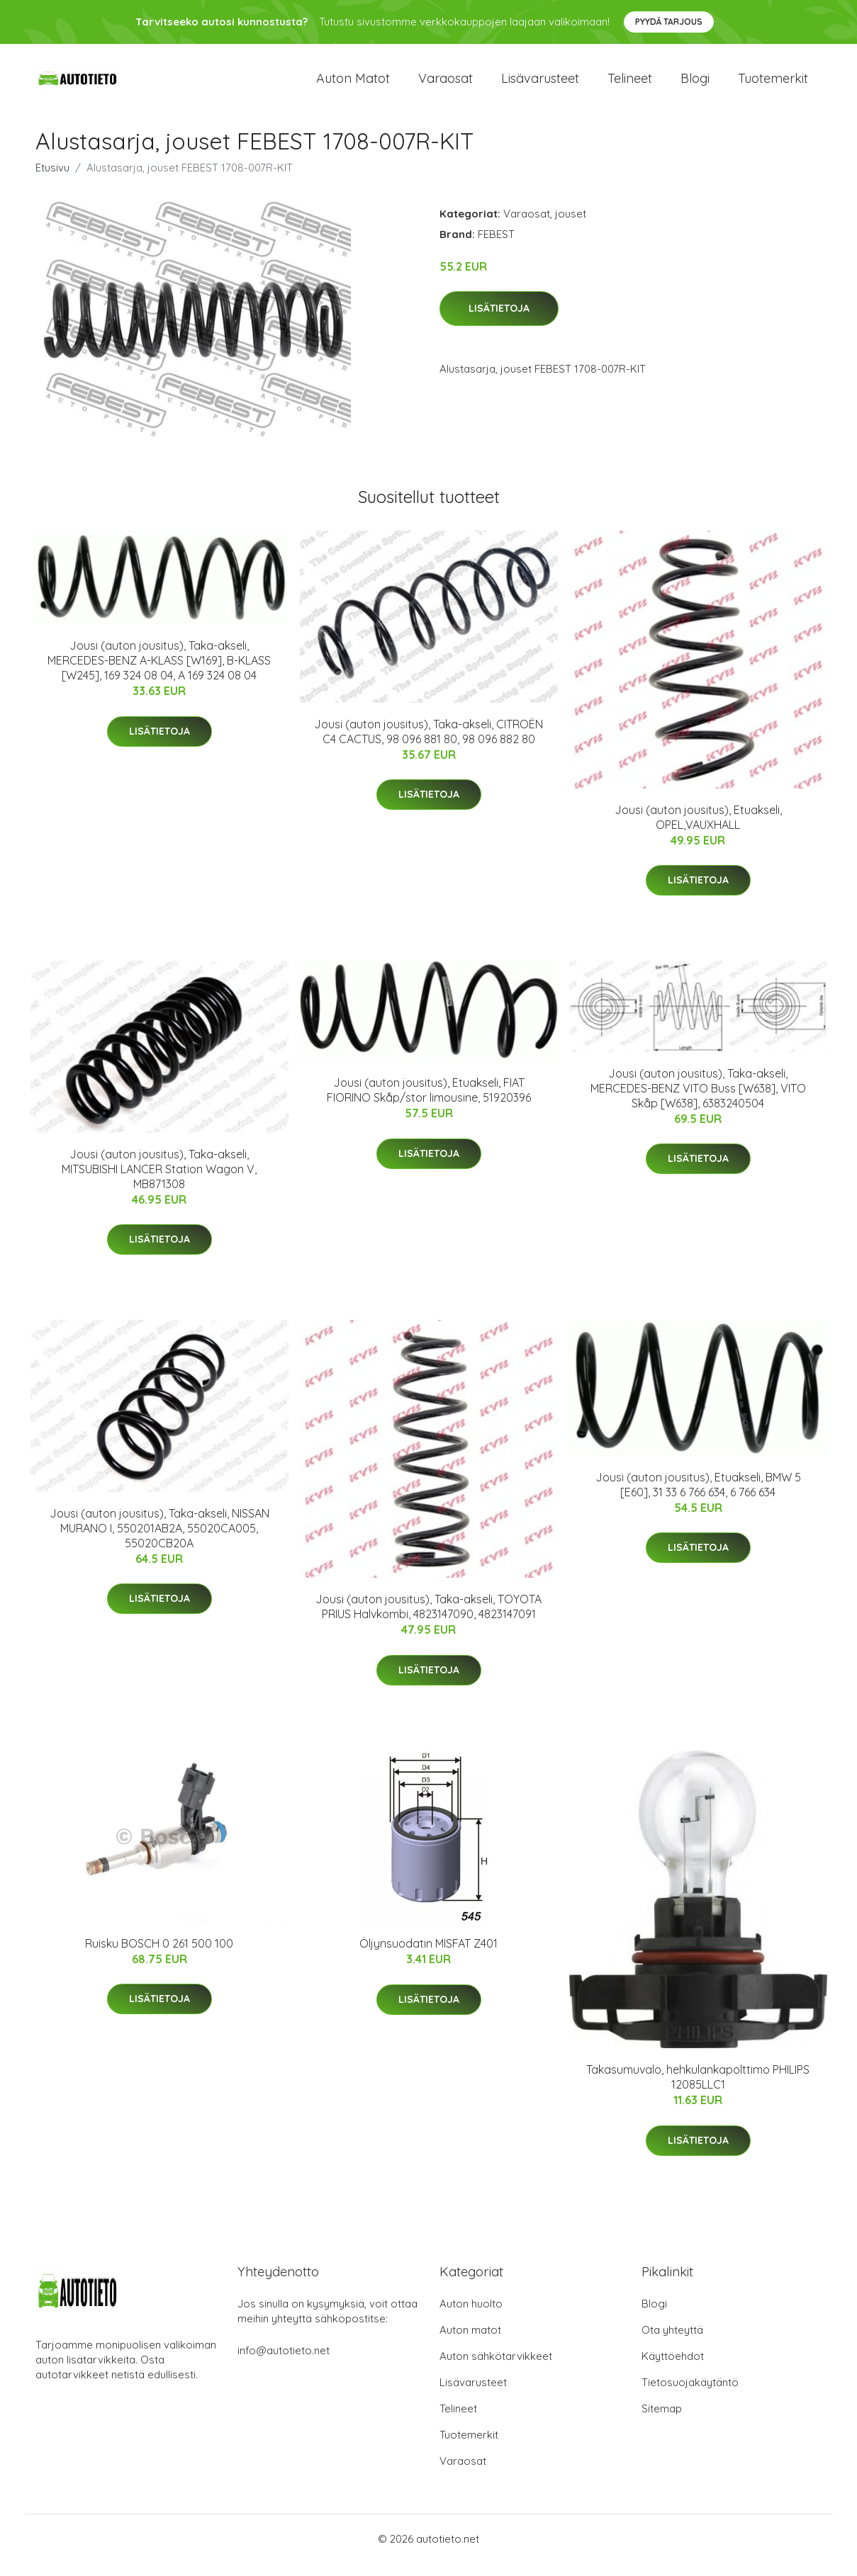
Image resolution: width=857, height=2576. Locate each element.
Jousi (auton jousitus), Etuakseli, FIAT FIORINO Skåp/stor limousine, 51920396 (429, 1102)
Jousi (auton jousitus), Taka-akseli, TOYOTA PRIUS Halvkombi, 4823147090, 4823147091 (428, 1619)
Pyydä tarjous (668, 21)
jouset (570, 225)
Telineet (629, 85)
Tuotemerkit (773, 85)
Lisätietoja (499, 321)
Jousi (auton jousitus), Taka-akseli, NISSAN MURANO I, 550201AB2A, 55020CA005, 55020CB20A (159, 1540)
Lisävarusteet (540, 85)
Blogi (695, 85)
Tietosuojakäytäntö (690, 2395)
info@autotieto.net (283, 2363)
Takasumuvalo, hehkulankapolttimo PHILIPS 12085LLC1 (698, 2089)
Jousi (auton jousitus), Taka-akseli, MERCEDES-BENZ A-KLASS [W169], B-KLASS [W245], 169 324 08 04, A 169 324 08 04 (159, 672)
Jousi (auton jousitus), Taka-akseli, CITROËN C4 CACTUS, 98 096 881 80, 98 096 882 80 (428, 743)
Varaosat (445, 85)
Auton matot (353, 85)
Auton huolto (471, 2316)
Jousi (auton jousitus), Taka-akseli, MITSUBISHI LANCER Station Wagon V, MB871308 (159, 1181)
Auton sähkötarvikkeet (495, 2369)
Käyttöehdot (673, 2369)
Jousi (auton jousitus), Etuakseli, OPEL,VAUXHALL (698, 829)
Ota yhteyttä (672, 2342)
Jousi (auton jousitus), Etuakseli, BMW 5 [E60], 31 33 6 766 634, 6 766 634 (698, 1496)
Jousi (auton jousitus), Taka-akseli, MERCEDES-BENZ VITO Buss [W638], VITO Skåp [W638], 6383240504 (698, 1100)
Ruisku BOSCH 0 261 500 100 (159, 1955)
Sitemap (662, 2421)
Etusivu (52, 179)
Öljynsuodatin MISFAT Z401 (428, 1956)
